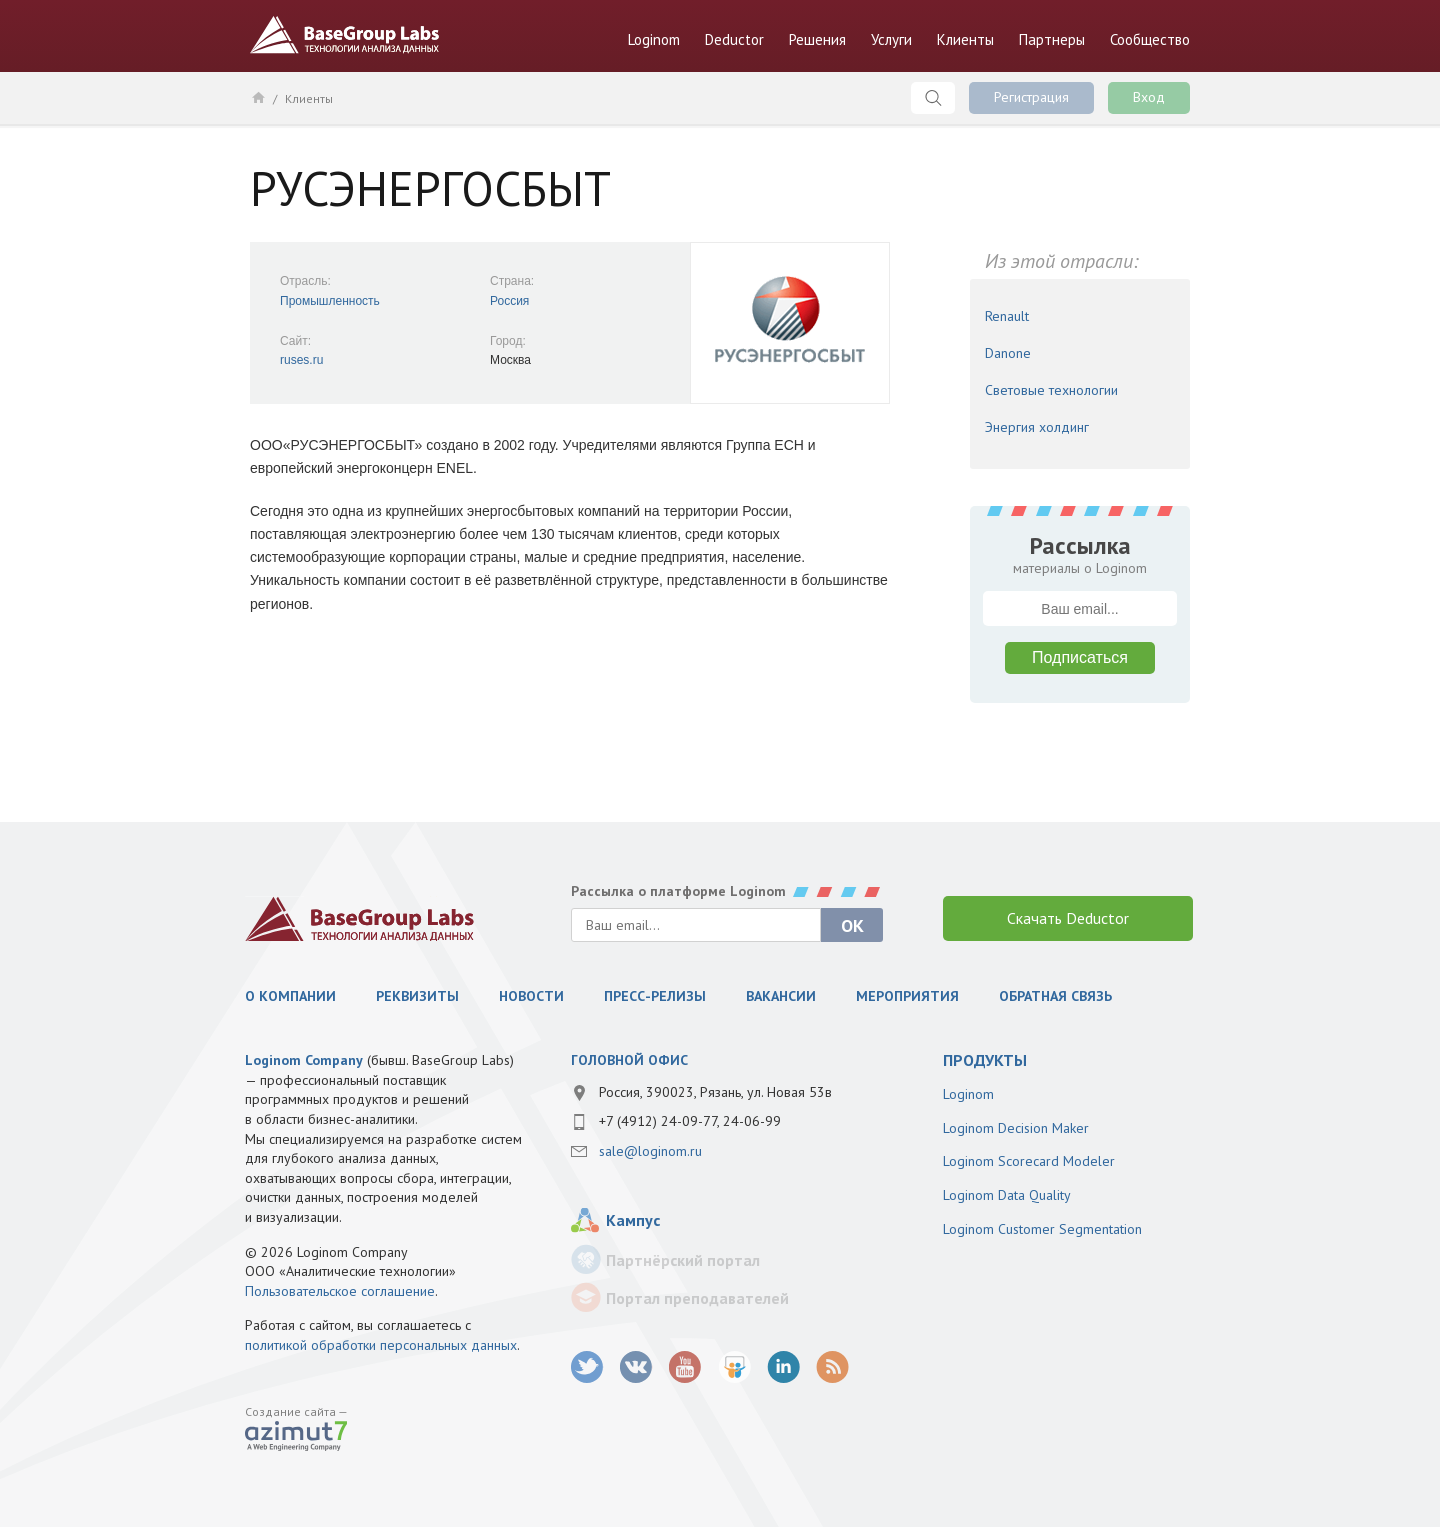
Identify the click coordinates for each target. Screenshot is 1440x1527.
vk (636, 1367)
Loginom (654, 39)
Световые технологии (1051, 390)
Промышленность (330, 301)
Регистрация (1031, 97)
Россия (509, 301)
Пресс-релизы (655, 996)
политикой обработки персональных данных (381, 1345)
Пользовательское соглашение (340, 1291)
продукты (985, 1060)
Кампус (633, 1220)
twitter (587, 1367)
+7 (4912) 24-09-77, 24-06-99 (690, 1121)
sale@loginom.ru (650, 1151)
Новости (531, 996)
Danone (1008, 353)
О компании (290, 996)
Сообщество (1150, 39)
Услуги (891, 39)
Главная (257, 97)
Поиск (933, 98)
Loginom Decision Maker (1016, 1128)
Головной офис (629, 1060)
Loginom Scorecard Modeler (1029, 1161)
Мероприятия (907, 996)
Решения (817, 39)
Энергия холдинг (1037, 427)
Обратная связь (1055, 996)
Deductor (734, 39)
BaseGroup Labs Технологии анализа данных (345, 35)
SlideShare (734, 1367)
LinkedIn (783, 1367)
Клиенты (965, 39)
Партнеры (1052, 39)
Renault (1007, 316)
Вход (1149, 97)
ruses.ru (301, 360)
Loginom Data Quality (1007, 1195)
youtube (685, 1367)
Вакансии (781, 996)
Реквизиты (417, 996)
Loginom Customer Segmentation (1042, 1229)
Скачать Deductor (1068, 918)
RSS (832, 1367)
